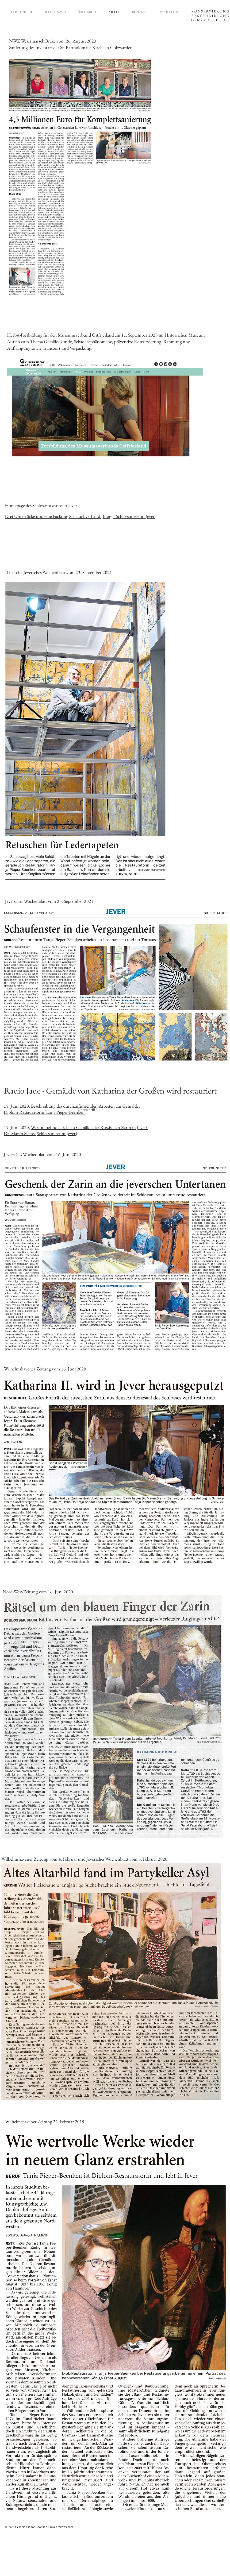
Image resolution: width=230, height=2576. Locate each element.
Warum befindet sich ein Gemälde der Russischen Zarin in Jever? (89, 1127)
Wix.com (67, 2527)
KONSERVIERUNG (210, 11)
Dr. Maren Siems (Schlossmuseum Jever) (40, 1133)
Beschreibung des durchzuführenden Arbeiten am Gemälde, (85, 1106)
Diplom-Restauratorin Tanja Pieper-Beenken (44, 1112)
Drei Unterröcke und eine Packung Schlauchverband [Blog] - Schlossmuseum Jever (80, 516)
